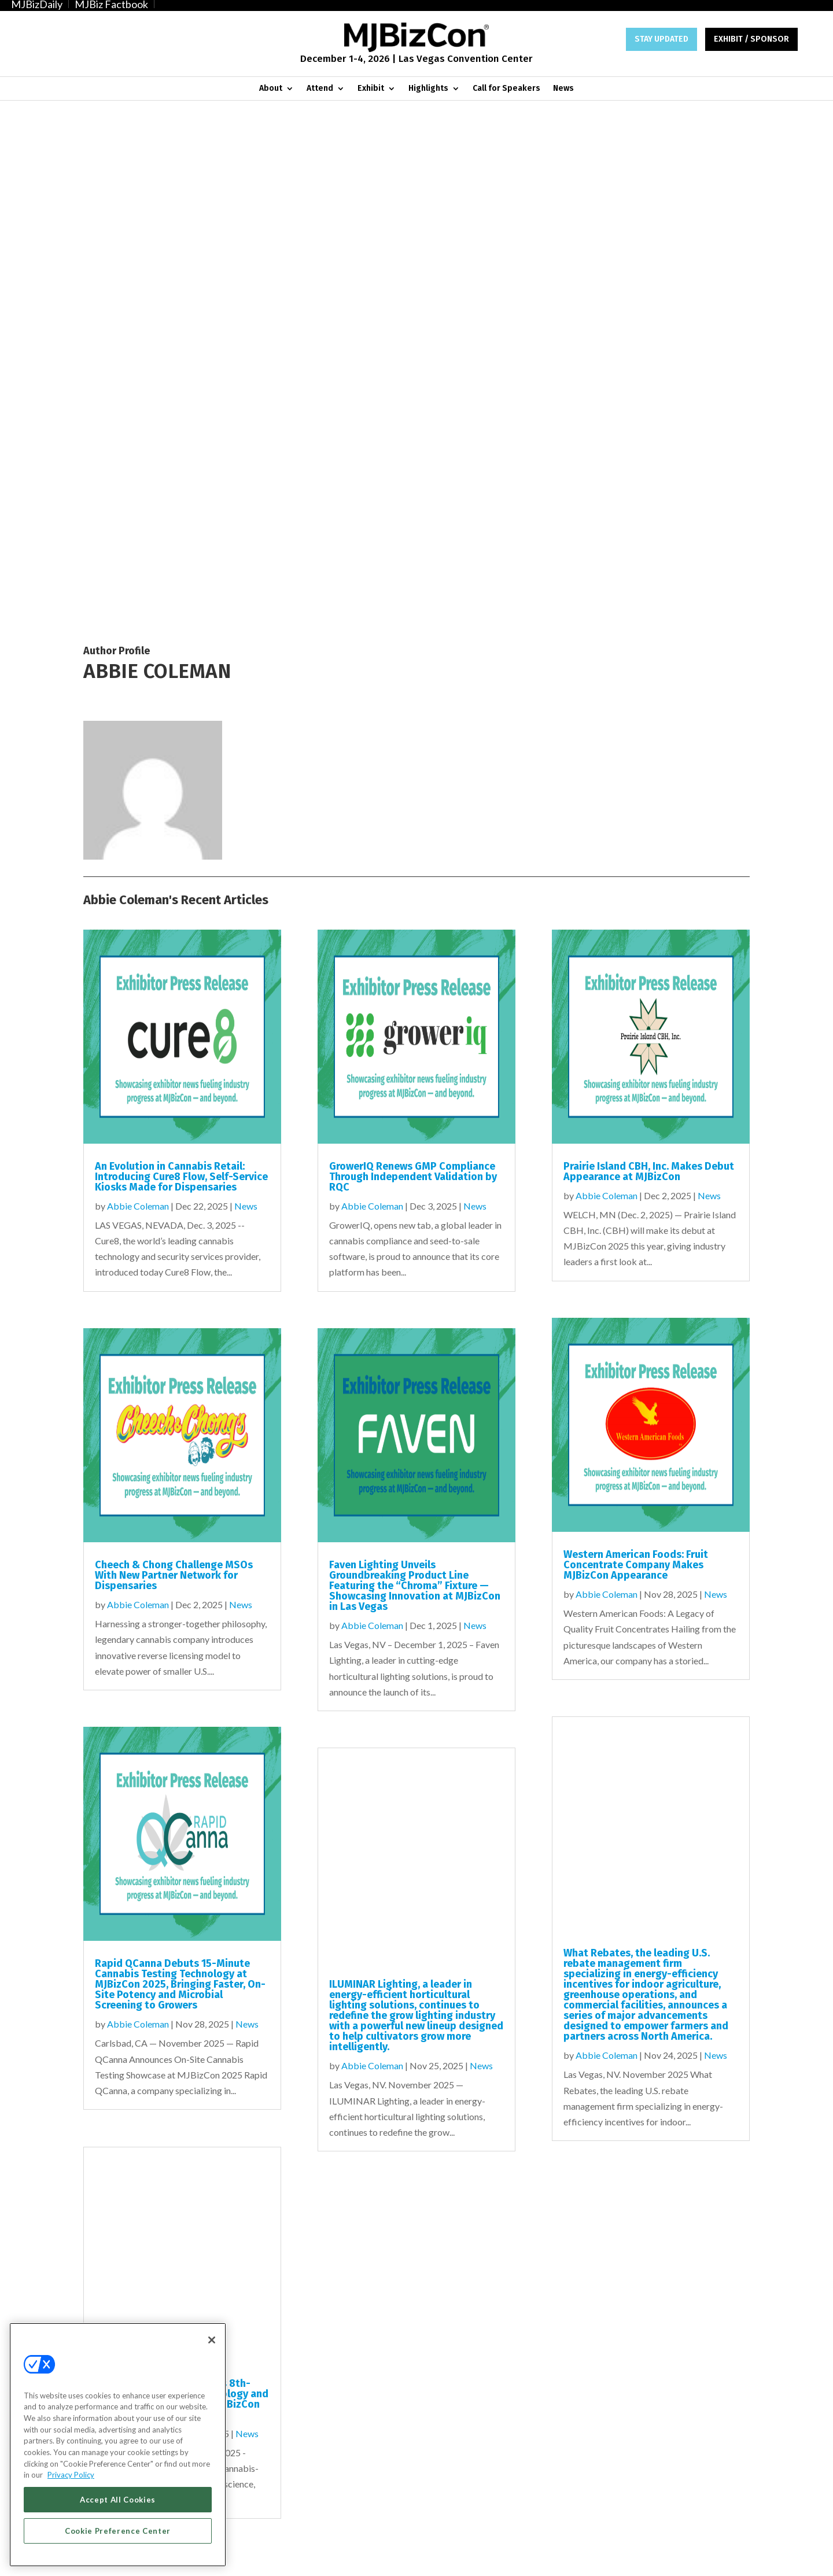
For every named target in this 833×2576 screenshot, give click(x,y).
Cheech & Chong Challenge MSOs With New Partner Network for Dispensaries (174, 1049)
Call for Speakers (506, 88)
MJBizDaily (36, 4)
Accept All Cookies (118, 2499)
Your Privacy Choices (563, 2556)
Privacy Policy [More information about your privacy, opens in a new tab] (70, 2474)
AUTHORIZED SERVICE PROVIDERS (331, 2556)
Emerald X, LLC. (640, 2502)
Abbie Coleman (138, 679)
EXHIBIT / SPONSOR (751, 39)
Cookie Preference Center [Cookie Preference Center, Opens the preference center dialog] (118, 2531)
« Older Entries (112, 2018)
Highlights (428, 88)
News (563, 88)
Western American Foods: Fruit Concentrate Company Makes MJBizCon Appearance (635, 1039)
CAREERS (250, 2556)
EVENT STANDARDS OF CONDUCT (455, 2556)
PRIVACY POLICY (714, 2556)
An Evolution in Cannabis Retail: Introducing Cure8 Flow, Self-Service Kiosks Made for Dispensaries (181, 650)
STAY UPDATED (661, 39)
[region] (117, 2445)
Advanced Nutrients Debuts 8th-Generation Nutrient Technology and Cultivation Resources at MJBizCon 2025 (181, 1873)
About (270, 88)
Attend (320, 88)
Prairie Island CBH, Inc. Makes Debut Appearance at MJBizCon (648, 645)
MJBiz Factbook (111, 4)
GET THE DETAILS (592, 2354)
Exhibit (370, 88)
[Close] (211, 2340)
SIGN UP (240, 2354)
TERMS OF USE (655, 2556)
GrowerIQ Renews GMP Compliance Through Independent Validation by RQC (413, 650)
